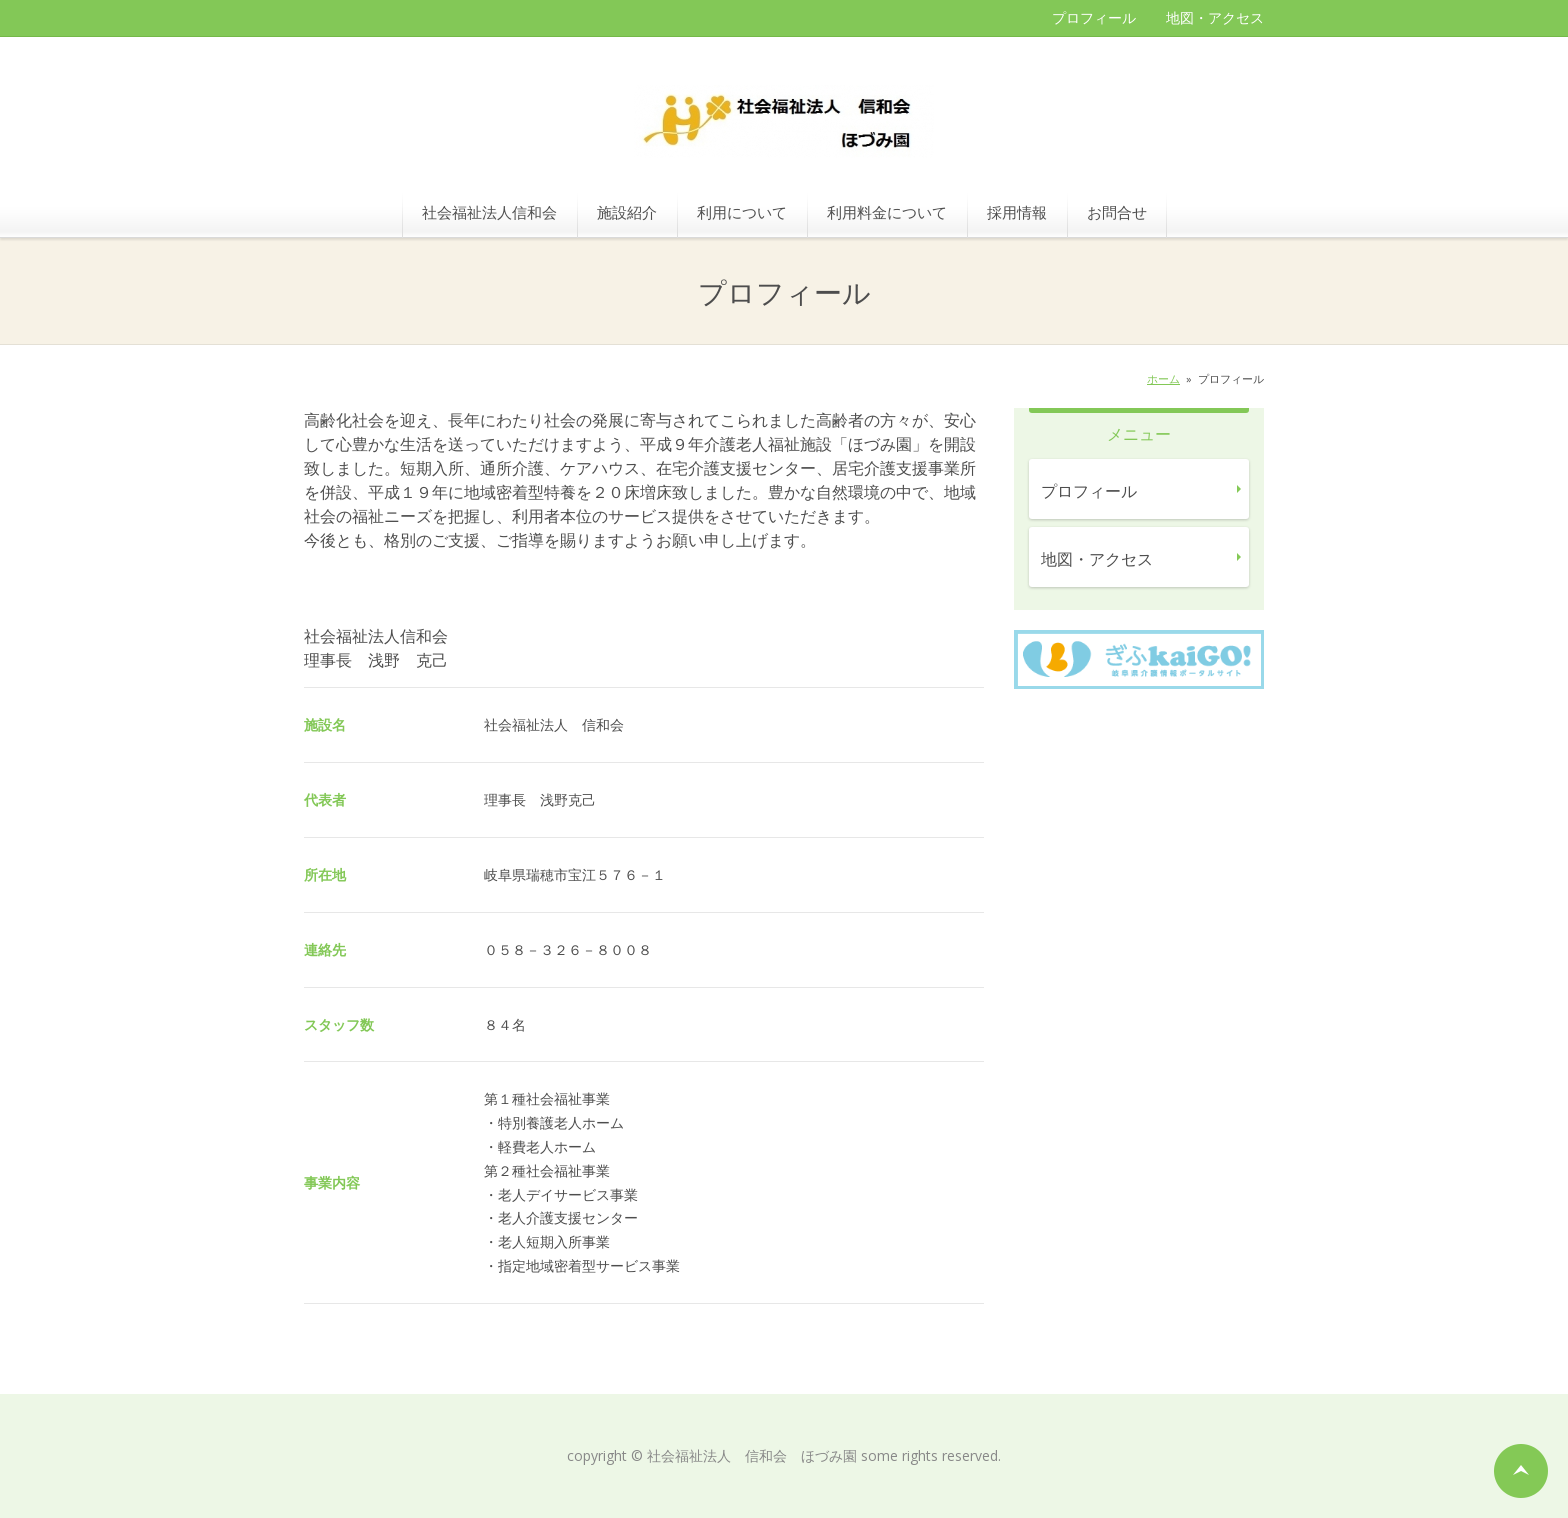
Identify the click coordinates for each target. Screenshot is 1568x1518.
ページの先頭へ (1521, 1471)
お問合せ (1117, 212)
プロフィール (1094, 17)
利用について (742, 212)
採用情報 (1017, 212)
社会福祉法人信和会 (489, 212)
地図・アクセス (1215, 17)
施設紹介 (627, 212)
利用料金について (887, 212)
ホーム (1163, 378)
